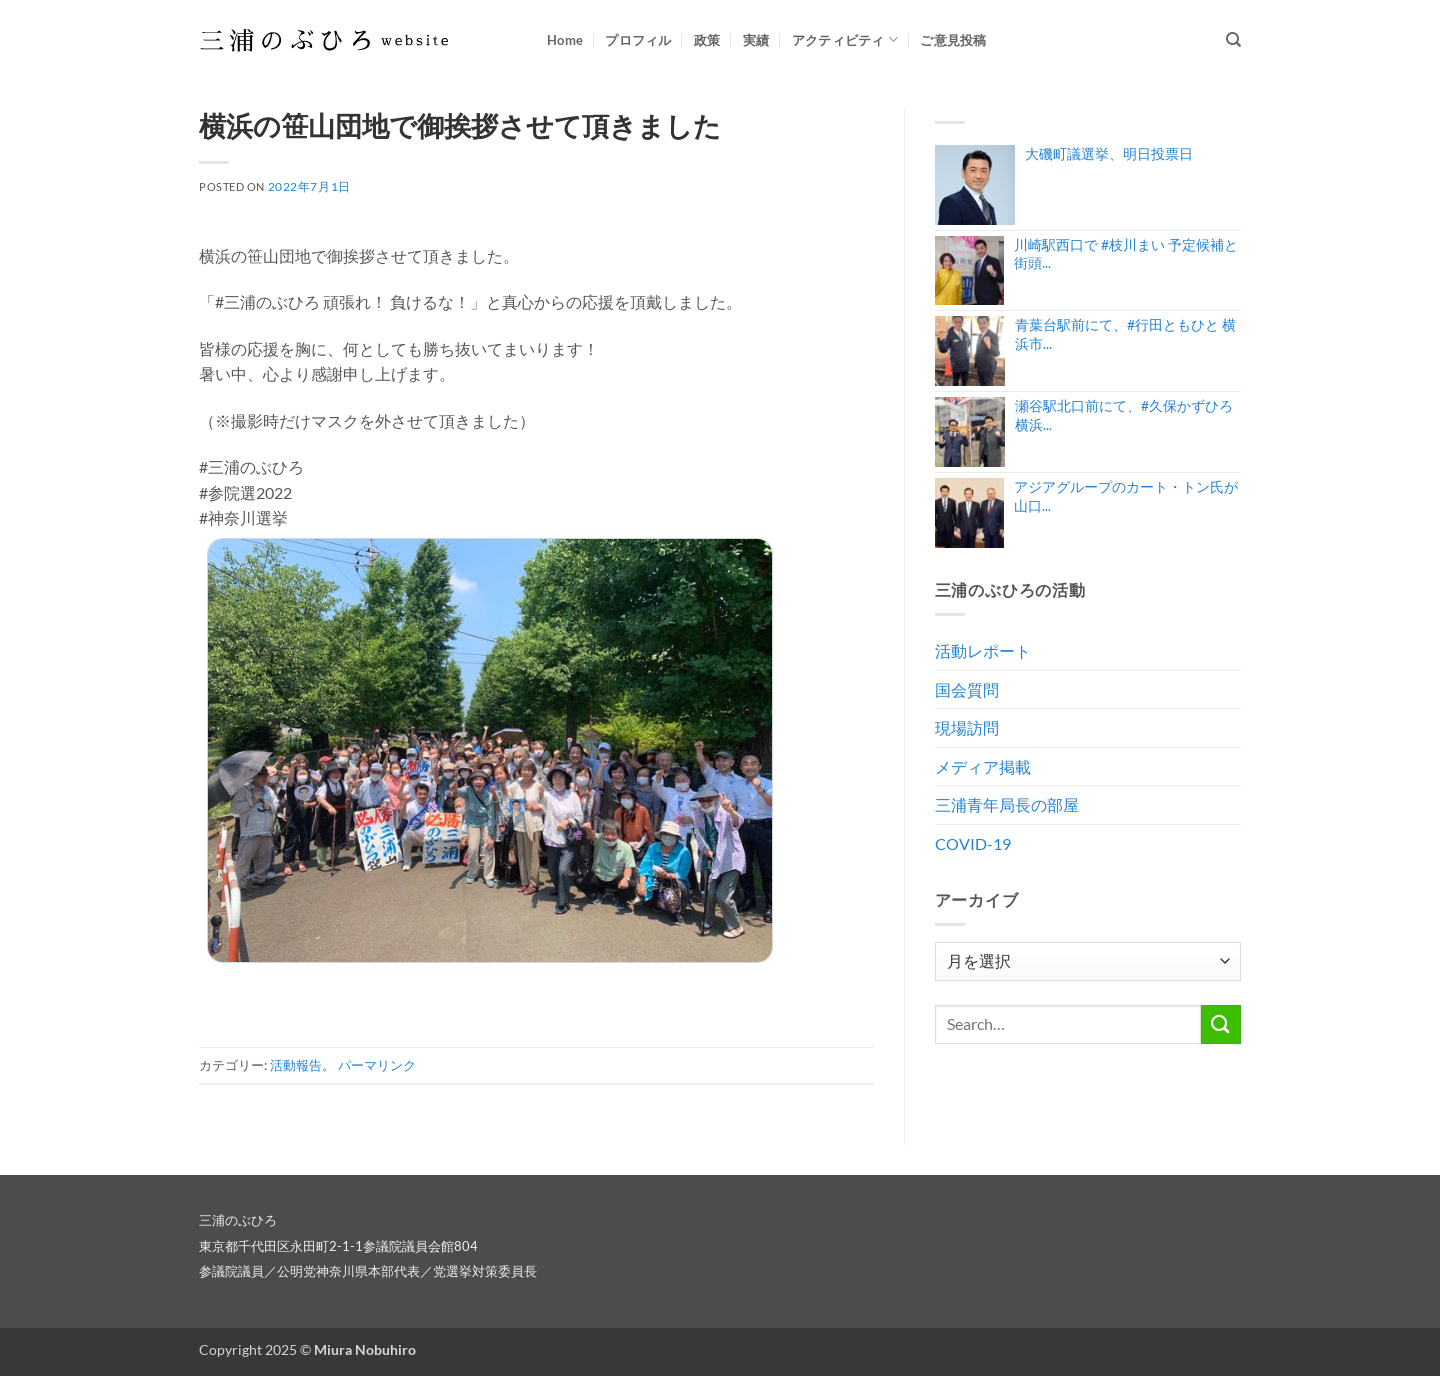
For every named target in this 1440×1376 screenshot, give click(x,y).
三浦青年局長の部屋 (1007, 804)
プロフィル (638, 40)
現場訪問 (967, 727)
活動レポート (983, 650)
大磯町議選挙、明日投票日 (1109, 153)
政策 (707, 40)
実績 (756, 40)
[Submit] (1221, 1024)
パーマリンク (377, 1065)
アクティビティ (845, 39)
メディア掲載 (983, 766)
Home (565, 40)
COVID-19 (973, 843)
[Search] (1233, 40)
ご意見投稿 (953, 40)
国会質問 (967, 689)
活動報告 (296, 1065)
